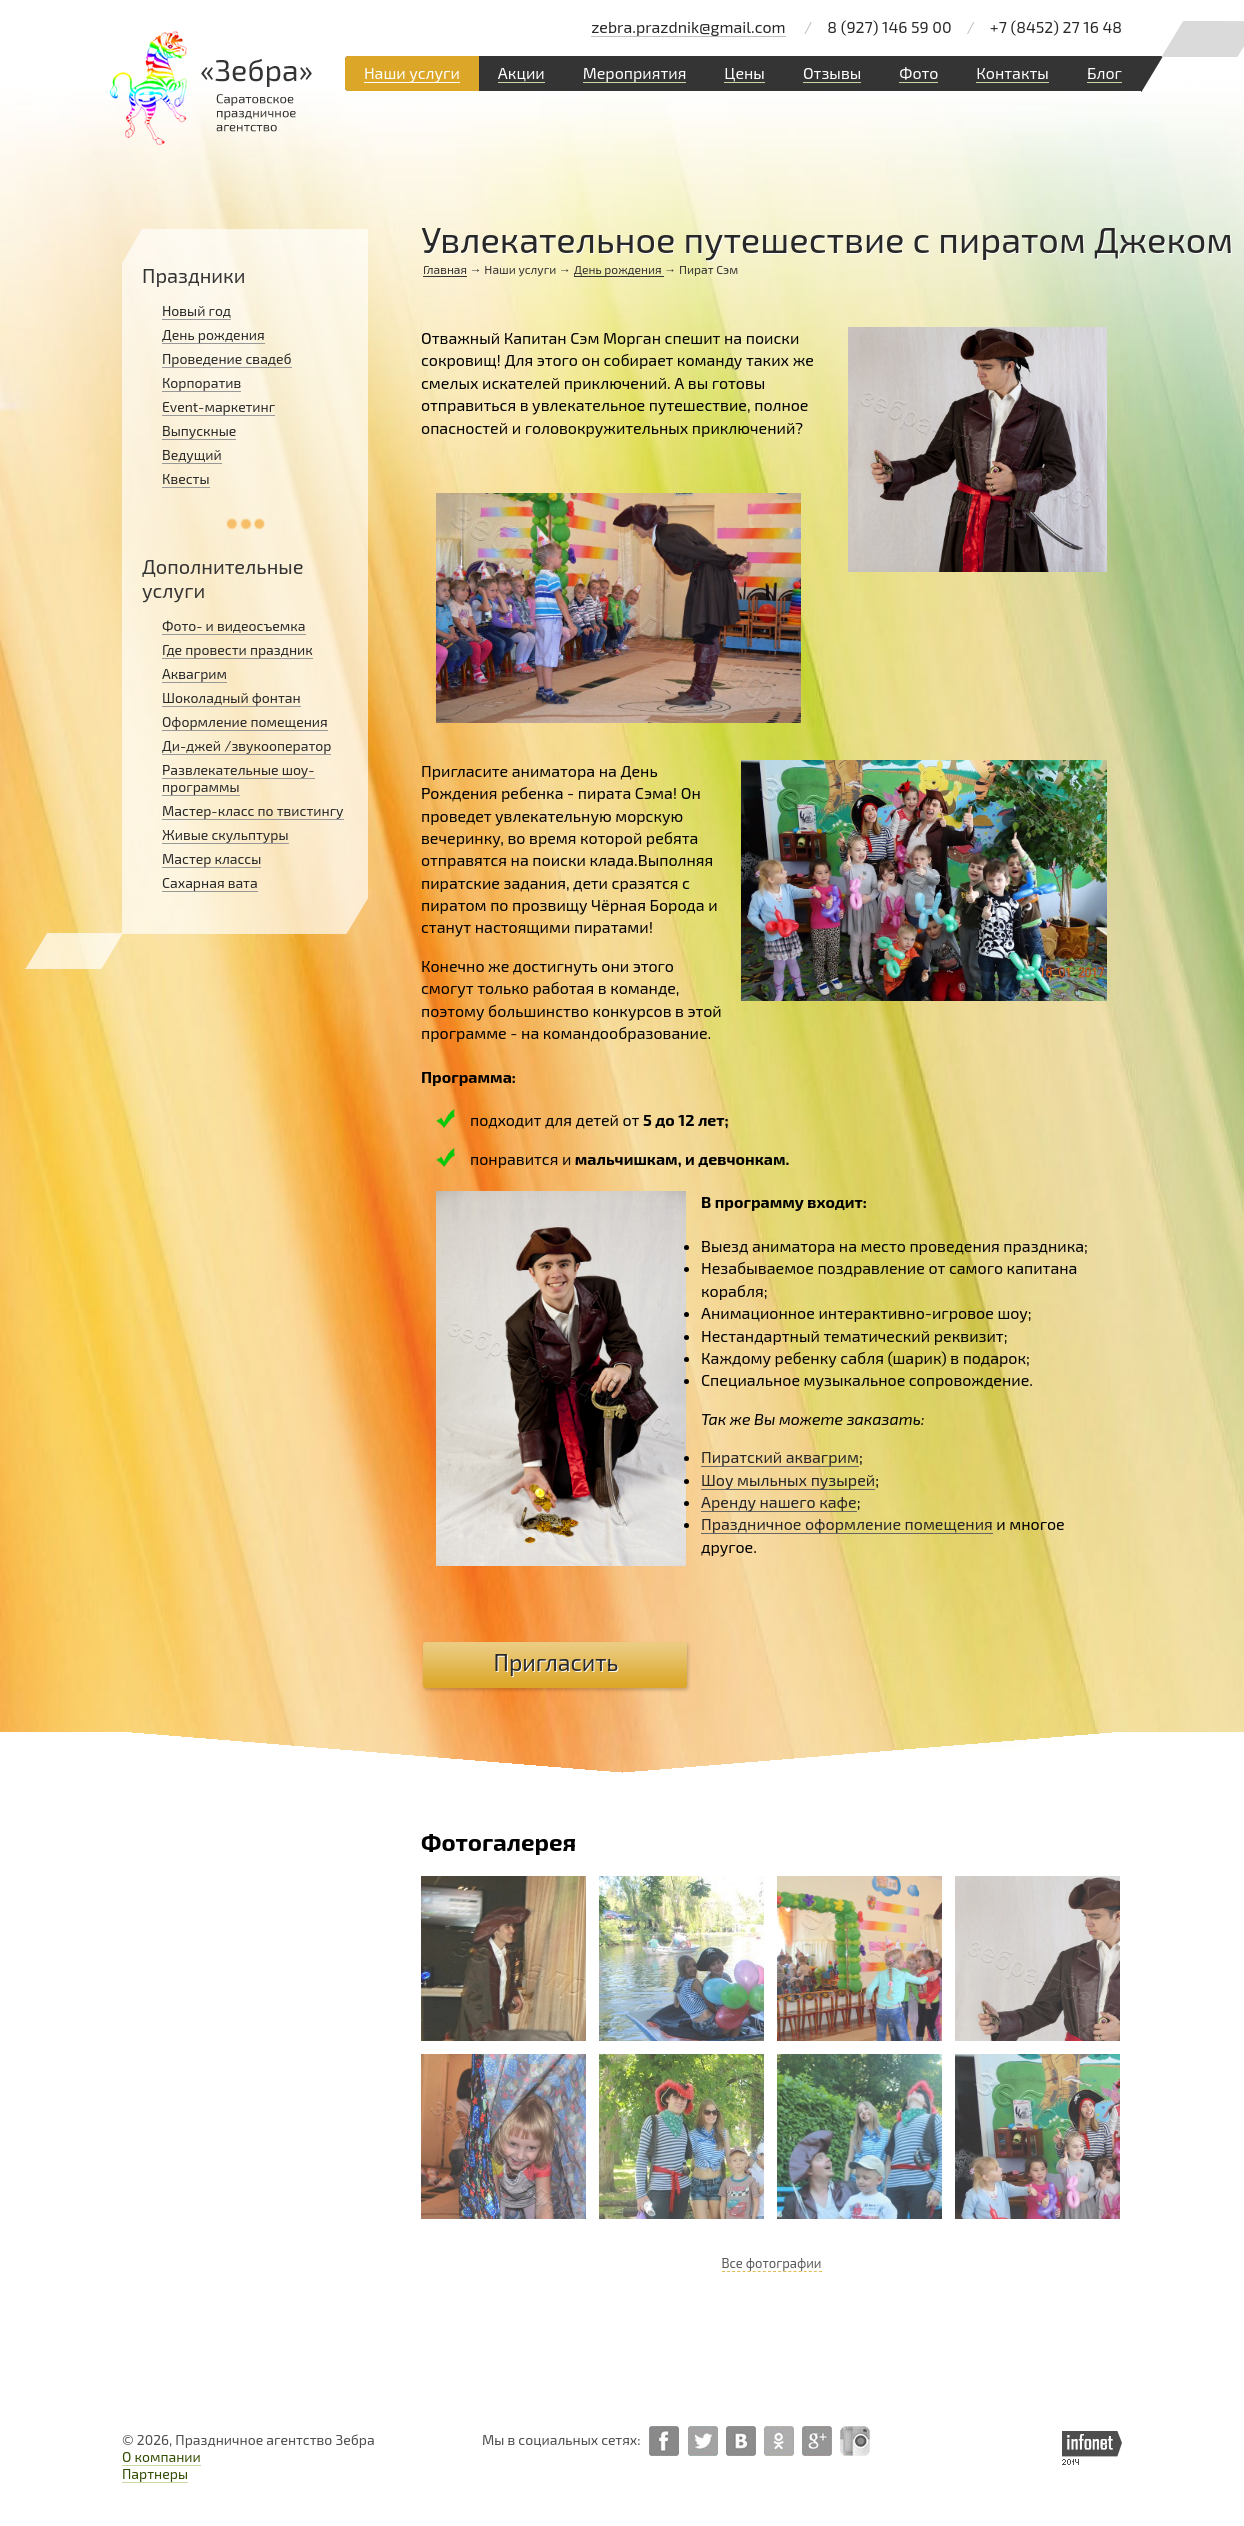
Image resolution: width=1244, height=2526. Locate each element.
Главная (445, 269)
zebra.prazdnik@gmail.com (688, 26)
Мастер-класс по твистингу (253, 810)
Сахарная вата (210, 882)
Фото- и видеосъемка (234, 625)
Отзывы (832, 72)
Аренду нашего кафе (779, 1501)
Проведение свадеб (227, 358)
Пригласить (556, 1662)
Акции (521, 72)
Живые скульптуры (225, 834)
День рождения (619, 269)
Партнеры (155, 2473)
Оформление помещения (245, 721)
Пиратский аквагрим (780, 1456)
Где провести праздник (237, 649)
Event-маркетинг (218, 406)
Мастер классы (211, 858)
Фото (918, 72)
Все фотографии (772, 2263)
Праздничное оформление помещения (847, 1523)
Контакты (1012, 72)
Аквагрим (194, 673)
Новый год (196, 310)
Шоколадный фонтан (231, 697)
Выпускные (199, 430)
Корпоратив (201, 382)
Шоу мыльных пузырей (788, 1479)
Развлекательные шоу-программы (238, 778)
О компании (161, 2456)
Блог (1104, 72)
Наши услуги (412, 72)
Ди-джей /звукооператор (246, 745)
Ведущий (192, 454)
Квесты (186, 478)
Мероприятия (635, 72)
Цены (744, 72)
